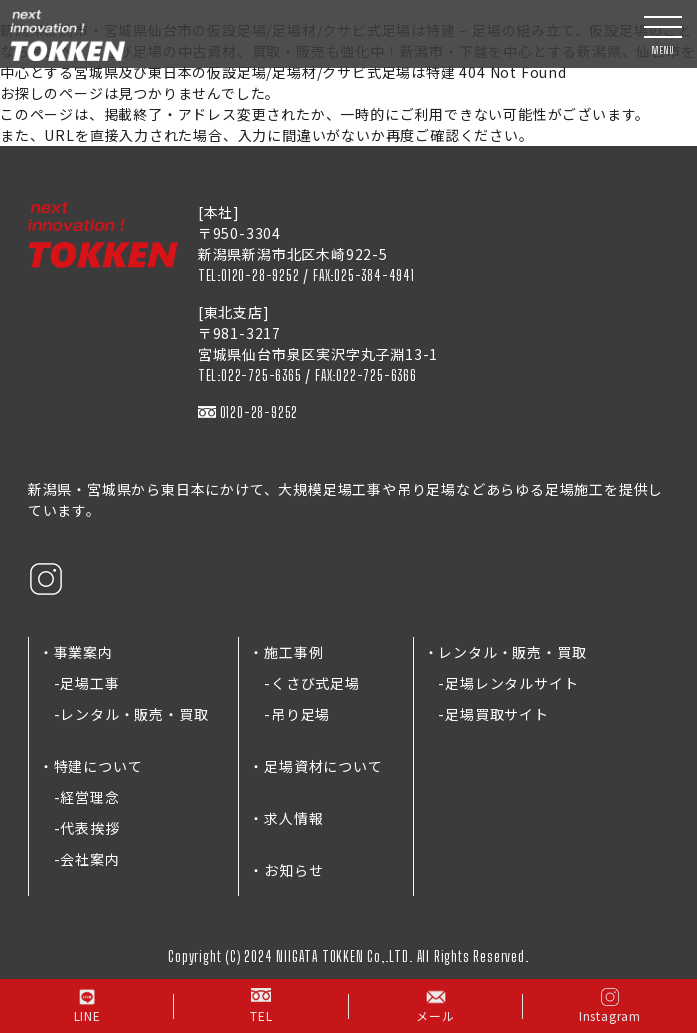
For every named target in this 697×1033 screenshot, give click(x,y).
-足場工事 (79, 683)
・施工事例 (286, 652)
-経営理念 (79, 797)
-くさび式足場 (304, 683)
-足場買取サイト (486, 714)
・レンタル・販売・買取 (505, 652)
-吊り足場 (289, 714)
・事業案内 (76, 652)
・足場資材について (315, 766)
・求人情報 (286, 818)
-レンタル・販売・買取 (124, 714)
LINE (87, 1005)
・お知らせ (286, 870)
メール (435, 1005)
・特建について (91, 766)
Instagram (610, 1005)
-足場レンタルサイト (501, 683)
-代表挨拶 (79, 828)
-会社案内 (79, 859)
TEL (261, 1005)
